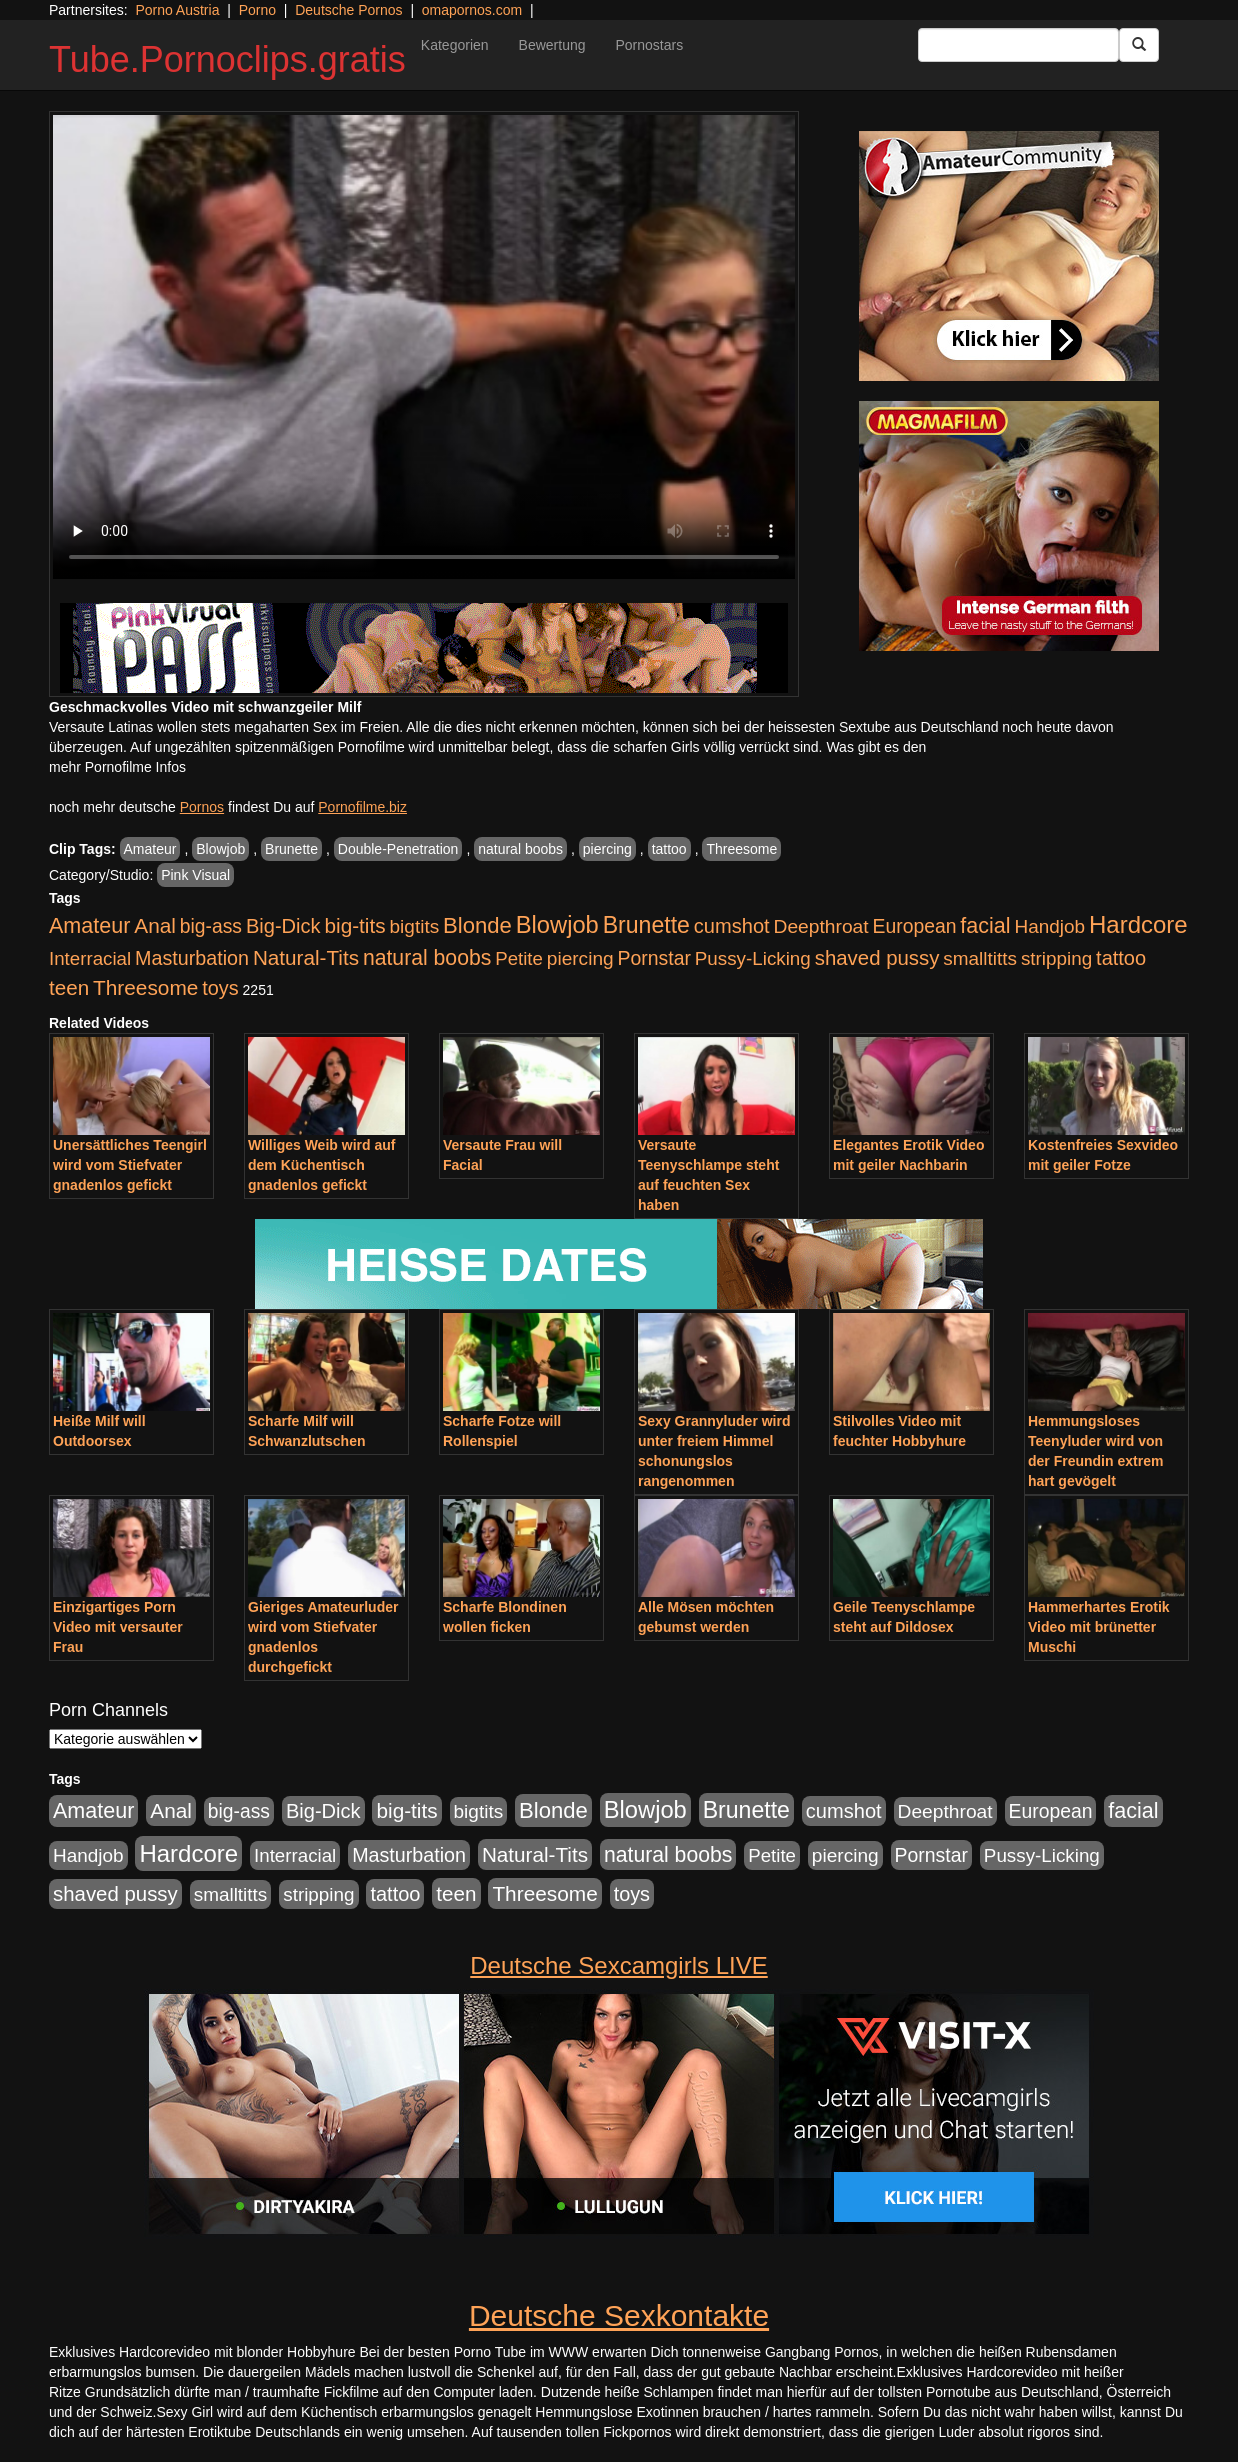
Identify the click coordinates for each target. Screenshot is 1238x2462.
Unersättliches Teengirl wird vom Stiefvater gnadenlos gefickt (130, 1165)
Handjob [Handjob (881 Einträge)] (1050, 926)
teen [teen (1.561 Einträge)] (69, 987)
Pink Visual (195, 875)
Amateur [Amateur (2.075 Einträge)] (89, 926)
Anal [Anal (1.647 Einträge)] (155, 925)
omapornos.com (472, 10)
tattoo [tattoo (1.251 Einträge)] (1121, 958)
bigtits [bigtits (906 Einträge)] (415, 926)
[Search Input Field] (1018, 45)
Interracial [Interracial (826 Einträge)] (90, 958)
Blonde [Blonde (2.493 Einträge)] (477, 925)
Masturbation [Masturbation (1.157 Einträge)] (192, 958)
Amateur (150, 849)
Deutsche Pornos (348, 10)
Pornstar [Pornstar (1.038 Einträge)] (654, 958)
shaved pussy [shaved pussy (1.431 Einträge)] (877, 958)
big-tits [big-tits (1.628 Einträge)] (354, 925)
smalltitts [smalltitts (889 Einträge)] (980, 958)
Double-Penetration (398, 849)
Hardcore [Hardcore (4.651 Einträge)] (1138, 924)
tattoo (669, 849)
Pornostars (650, 45)
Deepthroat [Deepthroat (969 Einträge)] (821, 926)
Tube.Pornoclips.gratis (227, 59)
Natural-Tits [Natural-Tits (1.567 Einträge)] (306, 957)
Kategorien (455, 45)
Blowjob (220, 849)
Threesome (741, 849)
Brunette (291, 849)
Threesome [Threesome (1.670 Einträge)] (145, 987)
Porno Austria (177, 10)
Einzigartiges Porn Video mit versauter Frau (118, 1627)
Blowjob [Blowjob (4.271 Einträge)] (557, 925)
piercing (607, 849)
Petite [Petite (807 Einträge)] (519, 958)
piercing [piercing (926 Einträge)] (580, 958)
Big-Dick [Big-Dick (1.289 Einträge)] (283, 926)
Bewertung (552, 45)
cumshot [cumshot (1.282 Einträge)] (732, 926)
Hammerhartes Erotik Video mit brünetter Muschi (1099, 1627)
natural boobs (520, 849)
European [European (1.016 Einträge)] (915, 926)
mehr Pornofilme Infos (117, 767)
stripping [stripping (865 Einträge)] (1056, 958)
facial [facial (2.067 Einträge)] (985, 926)
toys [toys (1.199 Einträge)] (220, 988)
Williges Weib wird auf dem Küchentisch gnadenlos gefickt (321, 1165)
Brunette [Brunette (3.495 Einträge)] (646, 925)
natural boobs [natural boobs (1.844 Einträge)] (427, 957)
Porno (257, 10)
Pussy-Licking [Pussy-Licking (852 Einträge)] (753, 958)
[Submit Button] (1139, 45)
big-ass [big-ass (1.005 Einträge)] (211, 926)
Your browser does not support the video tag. (424, 347)
